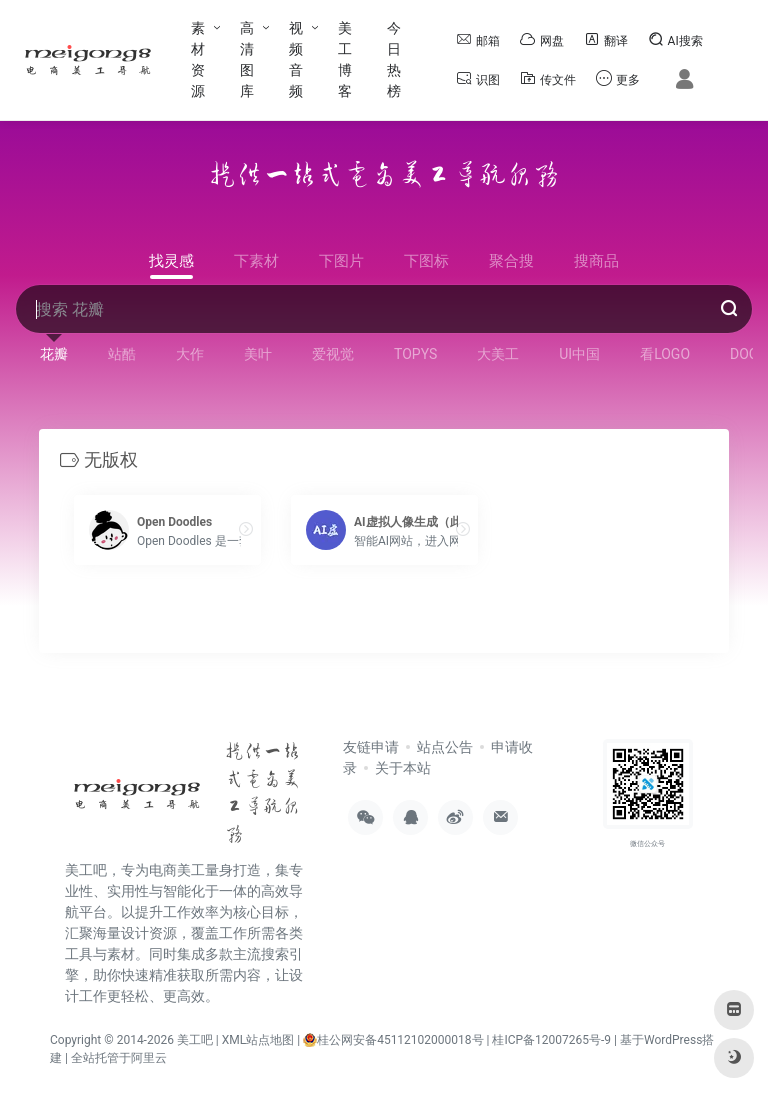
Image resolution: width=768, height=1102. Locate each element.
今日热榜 (394, 59)
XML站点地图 (258, 1039)
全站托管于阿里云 (119, 1057)
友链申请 (371, 747)
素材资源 (198, 59)
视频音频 (296, 59)
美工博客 (345, 59)
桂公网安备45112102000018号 (393, 1039)
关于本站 (403, 768)
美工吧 (195, 1039)
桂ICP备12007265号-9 (551, 1039)
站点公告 (445, 747)
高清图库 (247, 59)
